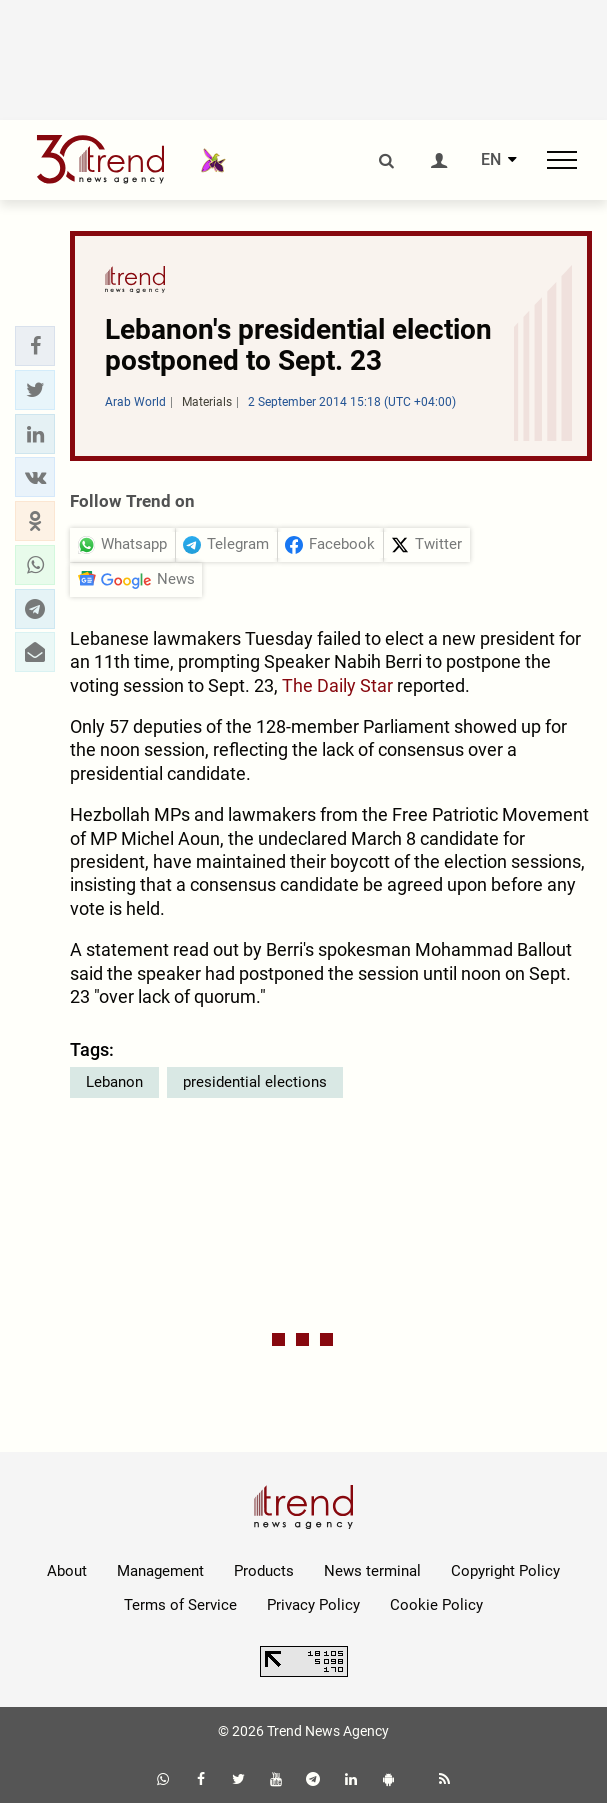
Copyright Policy (505, 1571)
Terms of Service (180, 1605)
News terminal (372, 1571)
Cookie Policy (436, 1605)
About (67, 1571)
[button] (35, 346)
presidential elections (255, 1082)
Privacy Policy (313, 1605)
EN (491, 160)
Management (160, 1571)
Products (264, 1571)
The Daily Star (337, 685)
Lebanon (114, 1082)
